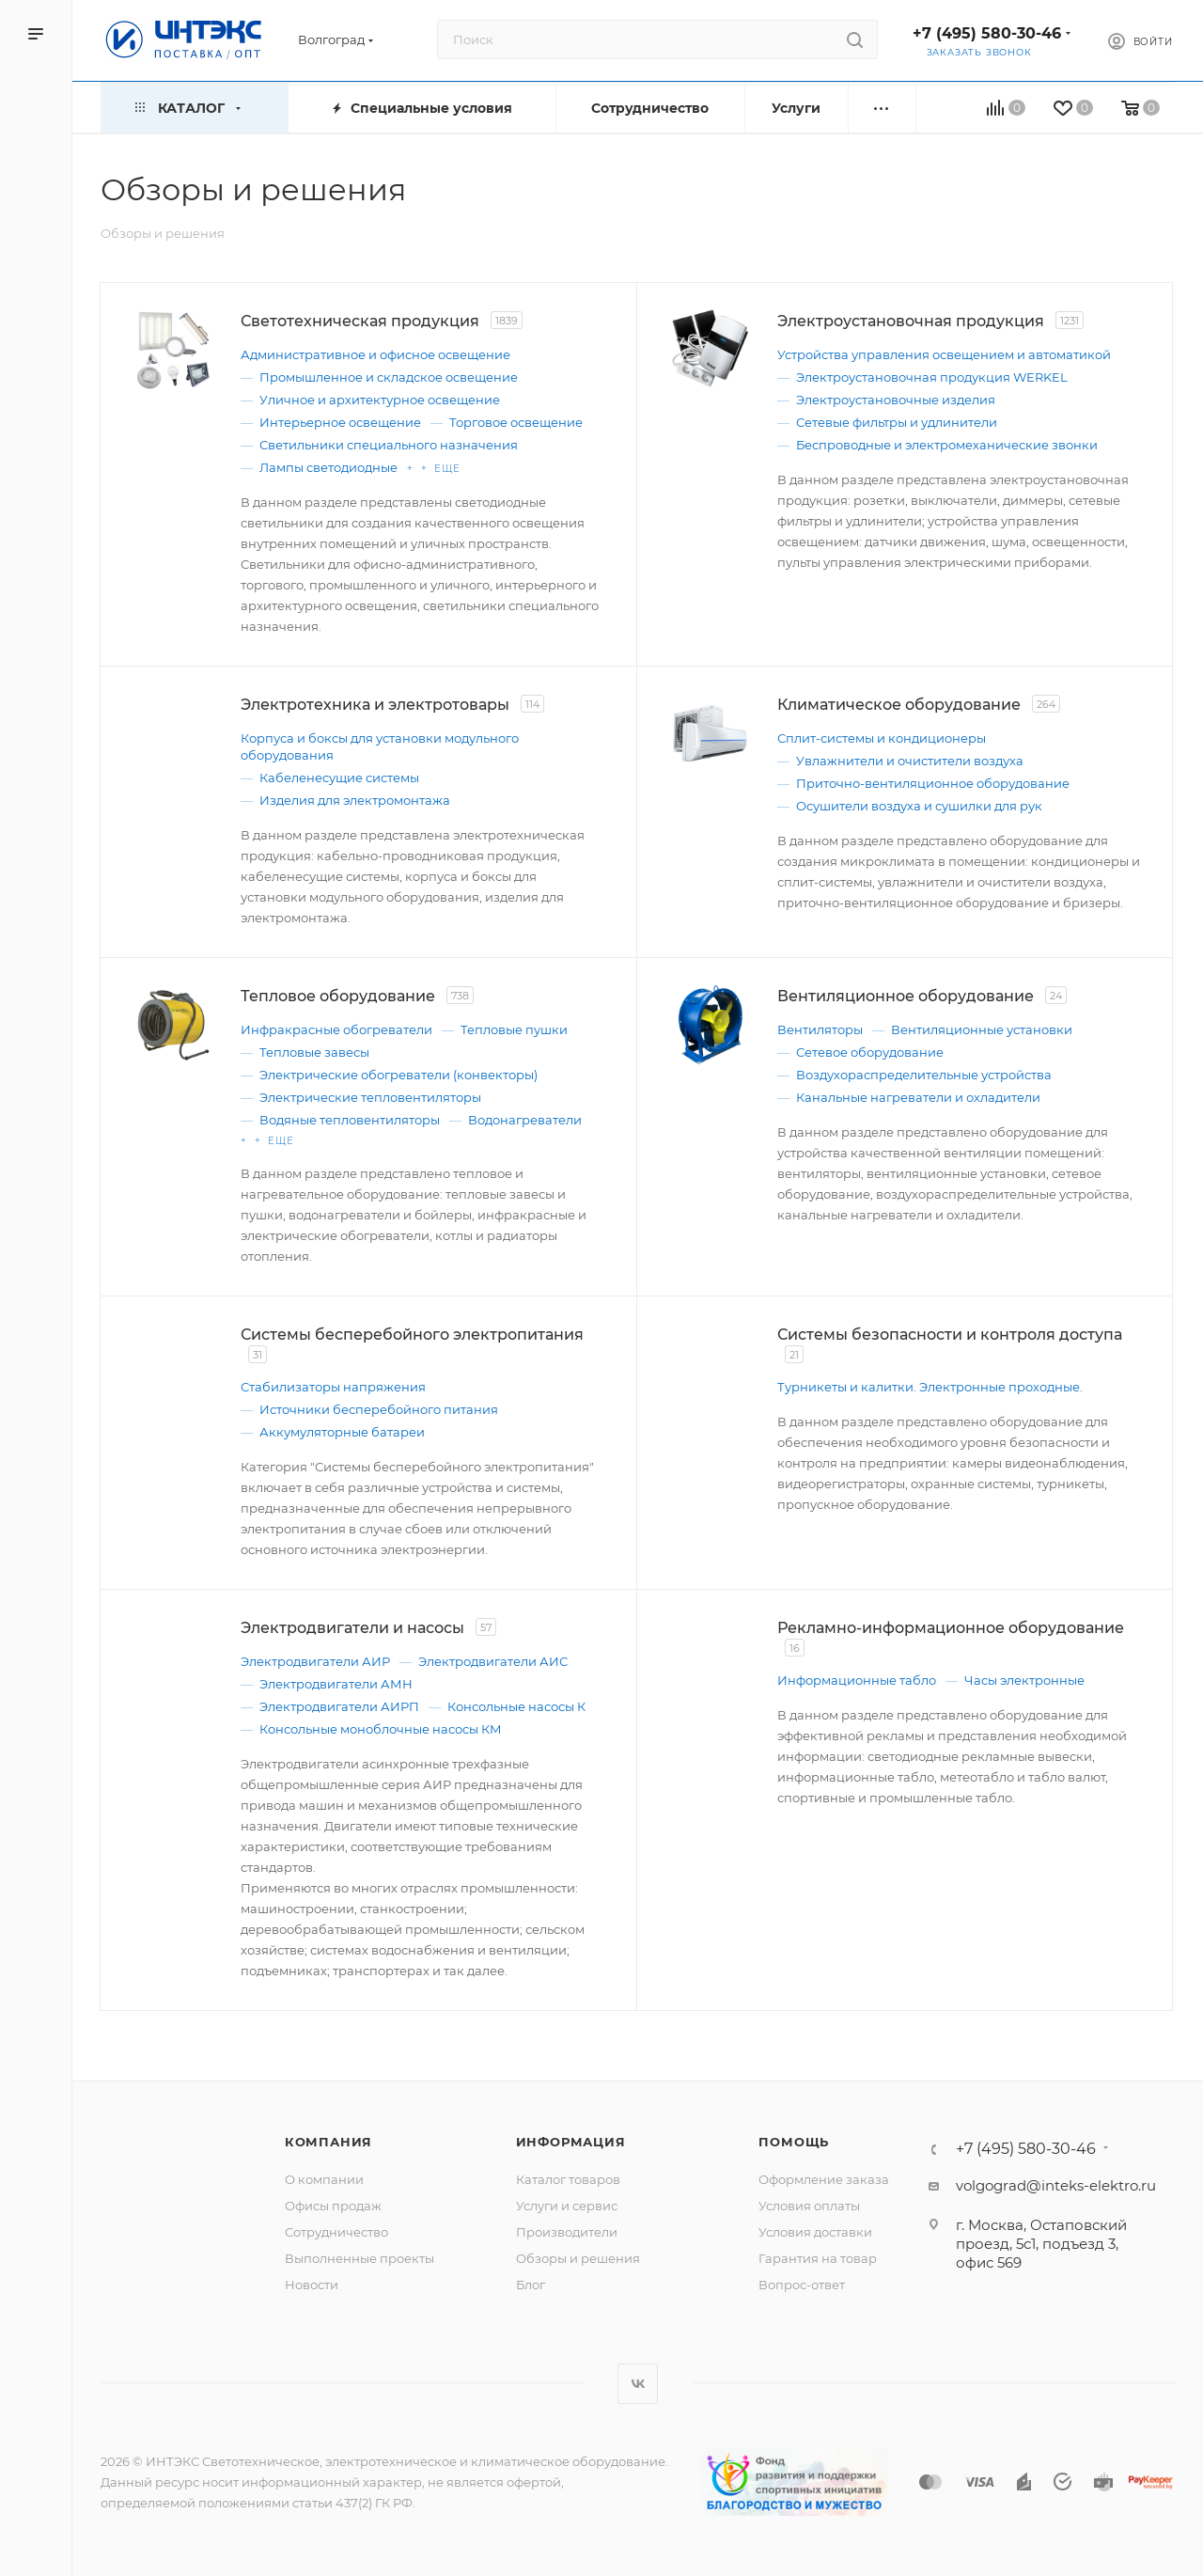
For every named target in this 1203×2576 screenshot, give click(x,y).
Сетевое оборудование (870, 1052)
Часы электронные (1024, 1680)
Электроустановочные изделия (895, 399)
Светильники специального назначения (388, 444)
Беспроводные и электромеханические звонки (947, 444)
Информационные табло (856, 1680)
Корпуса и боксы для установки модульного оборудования (380, 746)
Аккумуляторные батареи (342, 1431)
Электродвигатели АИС (493, 1661)
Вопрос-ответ (801, 2284)
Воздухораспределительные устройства (924, 1074)
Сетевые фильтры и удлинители (896, 422)
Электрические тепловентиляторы (370, 1097)
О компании (324, 2179)
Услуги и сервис (566, 2205)
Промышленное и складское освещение (388, 377)
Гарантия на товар (817, 2258)
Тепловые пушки (514, 1029)
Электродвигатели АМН (336, 1683)
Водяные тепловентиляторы (349, 1119)
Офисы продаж (333, 2205)
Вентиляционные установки (981, 1029)
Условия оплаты (809, 2205)
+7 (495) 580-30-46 (987, 33)
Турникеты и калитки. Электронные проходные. (930, 1386)
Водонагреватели (525, 1119)
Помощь (793, 2141)
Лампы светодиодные (328, 467)
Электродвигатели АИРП (339, 1706)
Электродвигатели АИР (315, 1661)
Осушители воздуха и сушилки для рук (919, 805)
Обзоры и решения (578, 2258)
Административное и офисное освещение (375, 354)
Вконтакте (637, 2384)
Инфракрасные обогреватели (336, 1029)
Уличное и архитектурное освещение (379, 399)
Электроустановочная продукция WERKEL (932, 377)
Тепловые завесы (314, 1052)
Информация (571, 2141)
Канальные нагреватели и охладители (918, 1097)
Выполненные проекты (359, 2258)
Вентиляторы (820, 1029)
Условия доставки (815, 2231)
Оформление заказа (823, 2179)
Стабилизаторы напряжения (333, 1386)
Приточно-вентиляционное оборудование (933, 783)
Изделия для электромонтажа (354, 800)
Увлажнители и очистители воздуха (909, 760)
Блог (530, 2284)
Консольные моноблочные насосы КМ (380, 1728)
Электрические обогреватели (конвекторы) (398, 1074)
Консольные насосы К (516, 1706)
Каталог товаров (568, 2179)
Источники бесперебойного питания (378, 1409)
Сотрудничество (336, 2231)
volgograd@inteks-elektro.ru (1056, 2185)
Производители (566, 2231)
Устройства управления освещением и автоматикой (944, 354)
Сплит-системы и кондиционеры (881, 738)
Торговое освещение (516, 422)
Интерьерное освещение (340, 422)
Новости (311, 2284)
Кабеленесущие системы (339, 777)
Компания (328, 2141)
